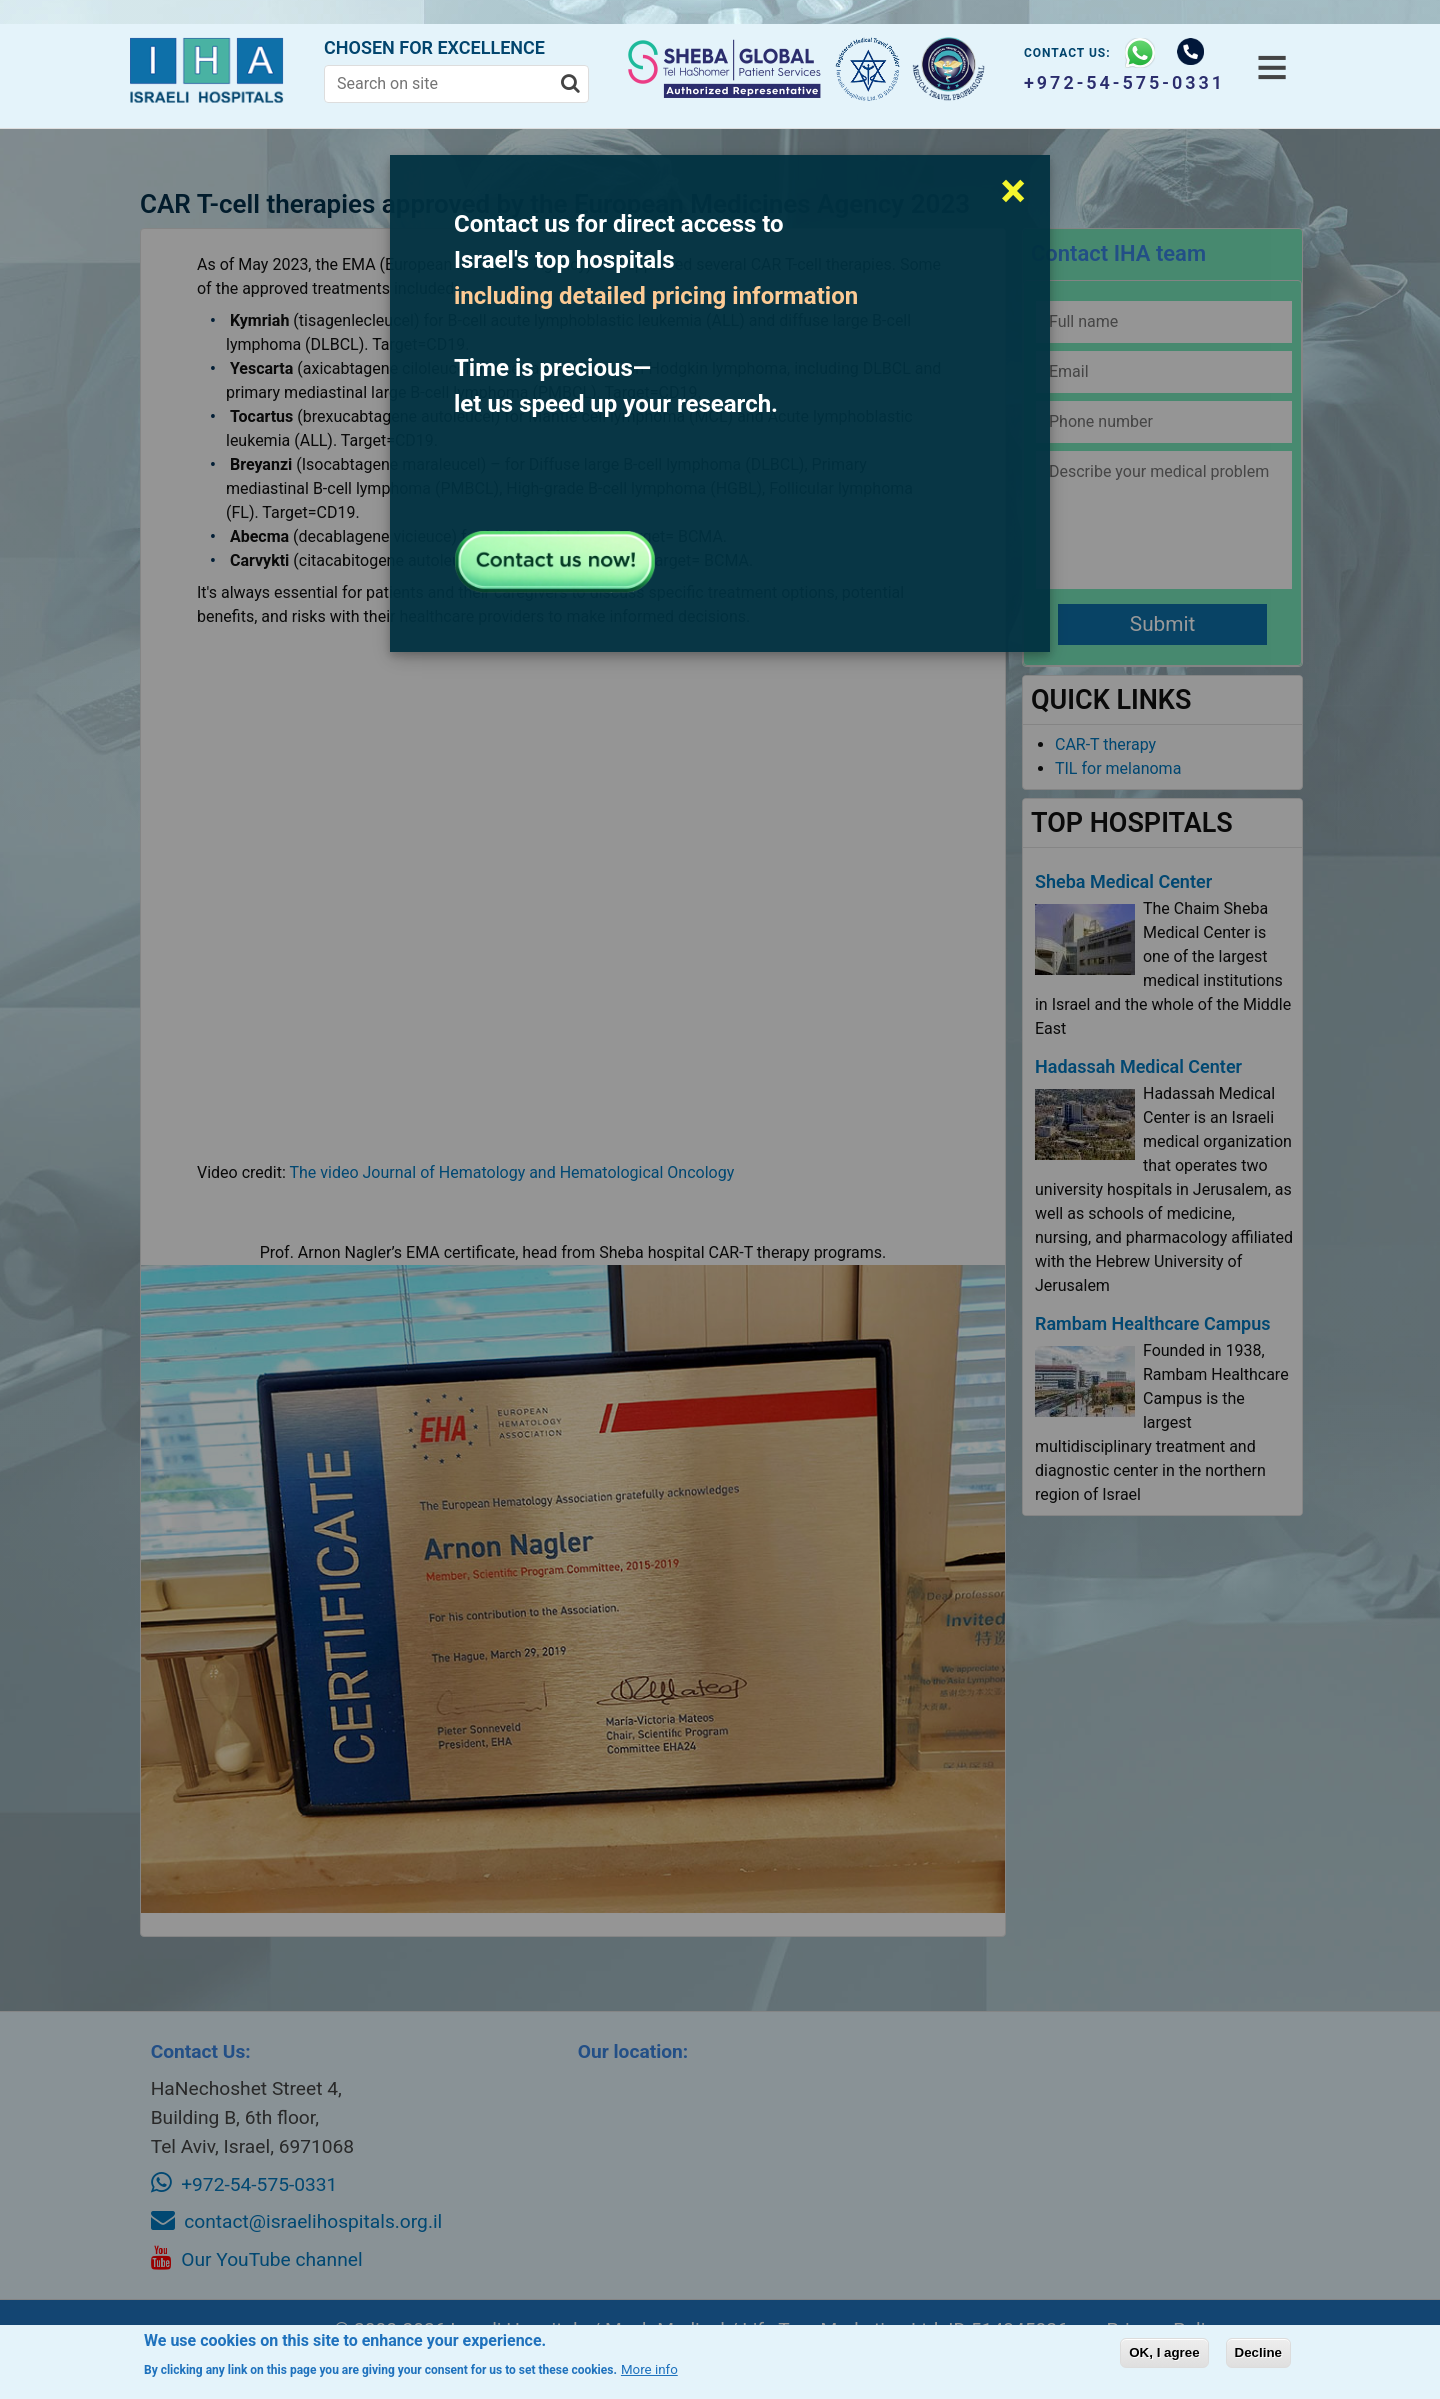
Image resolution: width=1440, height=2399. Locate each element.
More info (649, 2369)
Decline (1258, 2352)
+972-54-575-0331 (1120, 82)
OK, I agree (1164, 2352)
